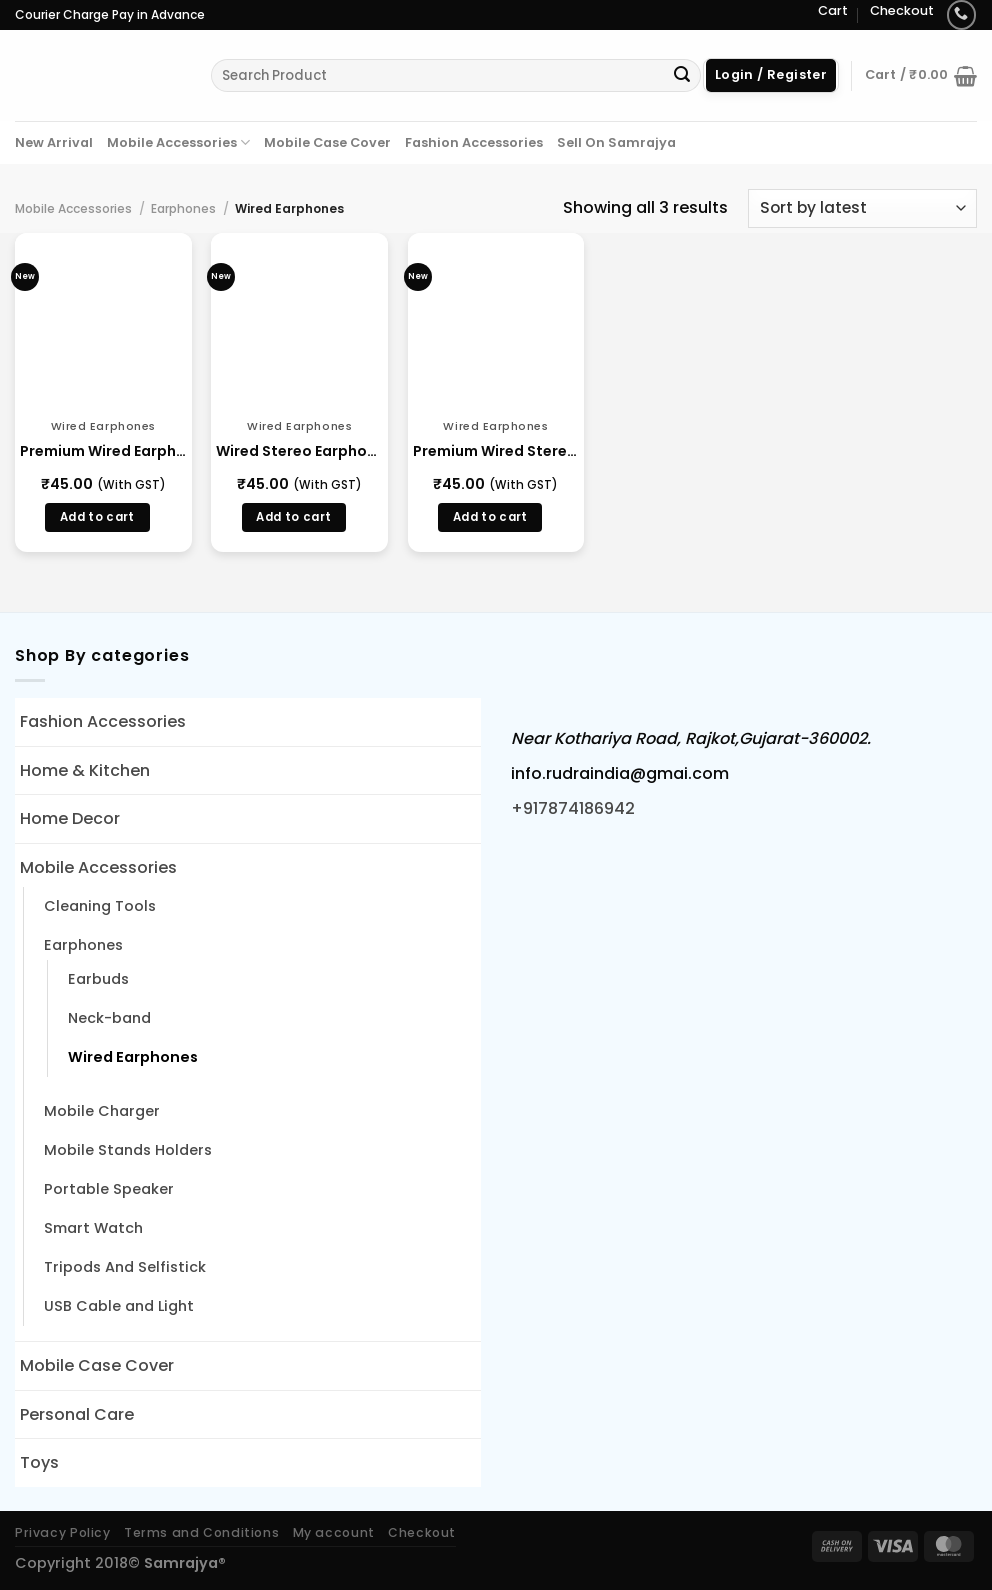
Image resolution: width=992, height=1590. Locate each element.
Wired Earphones (133, 1057)
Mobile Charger (102, 1111)
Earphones (183, 208)
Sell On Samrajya (616, 142)
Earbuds (98, 979)
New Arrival (54, 142)
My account (334, 1532)
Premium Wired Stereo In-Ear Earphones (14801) (496, 451)
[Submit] (682, 76)
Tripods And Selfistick (125, 1267)
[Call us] (961, 14)
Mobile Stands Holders (128, 1150)
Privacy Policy (63, 1532)
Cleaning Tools (100, 906)
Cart (833, 10)
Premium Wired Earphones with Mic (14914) (103, 451)
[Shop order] (862, 208)
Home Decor (70, 818)
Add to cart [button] (97, 517)
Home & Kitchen (85, 770)
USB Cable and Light (119, 1306)
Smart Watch (93, 1228)
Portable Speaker (109, 1189)
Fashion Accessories (474, 142)
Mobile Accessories (178, 142)
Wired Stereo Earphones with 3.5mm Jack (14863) (299, 451)
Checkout (902, 10)
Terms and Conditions (201, 1532)
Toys (39, 1462)
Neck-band (109, 1018)
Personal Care (77, 1414)
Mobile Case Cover (327, 142)
